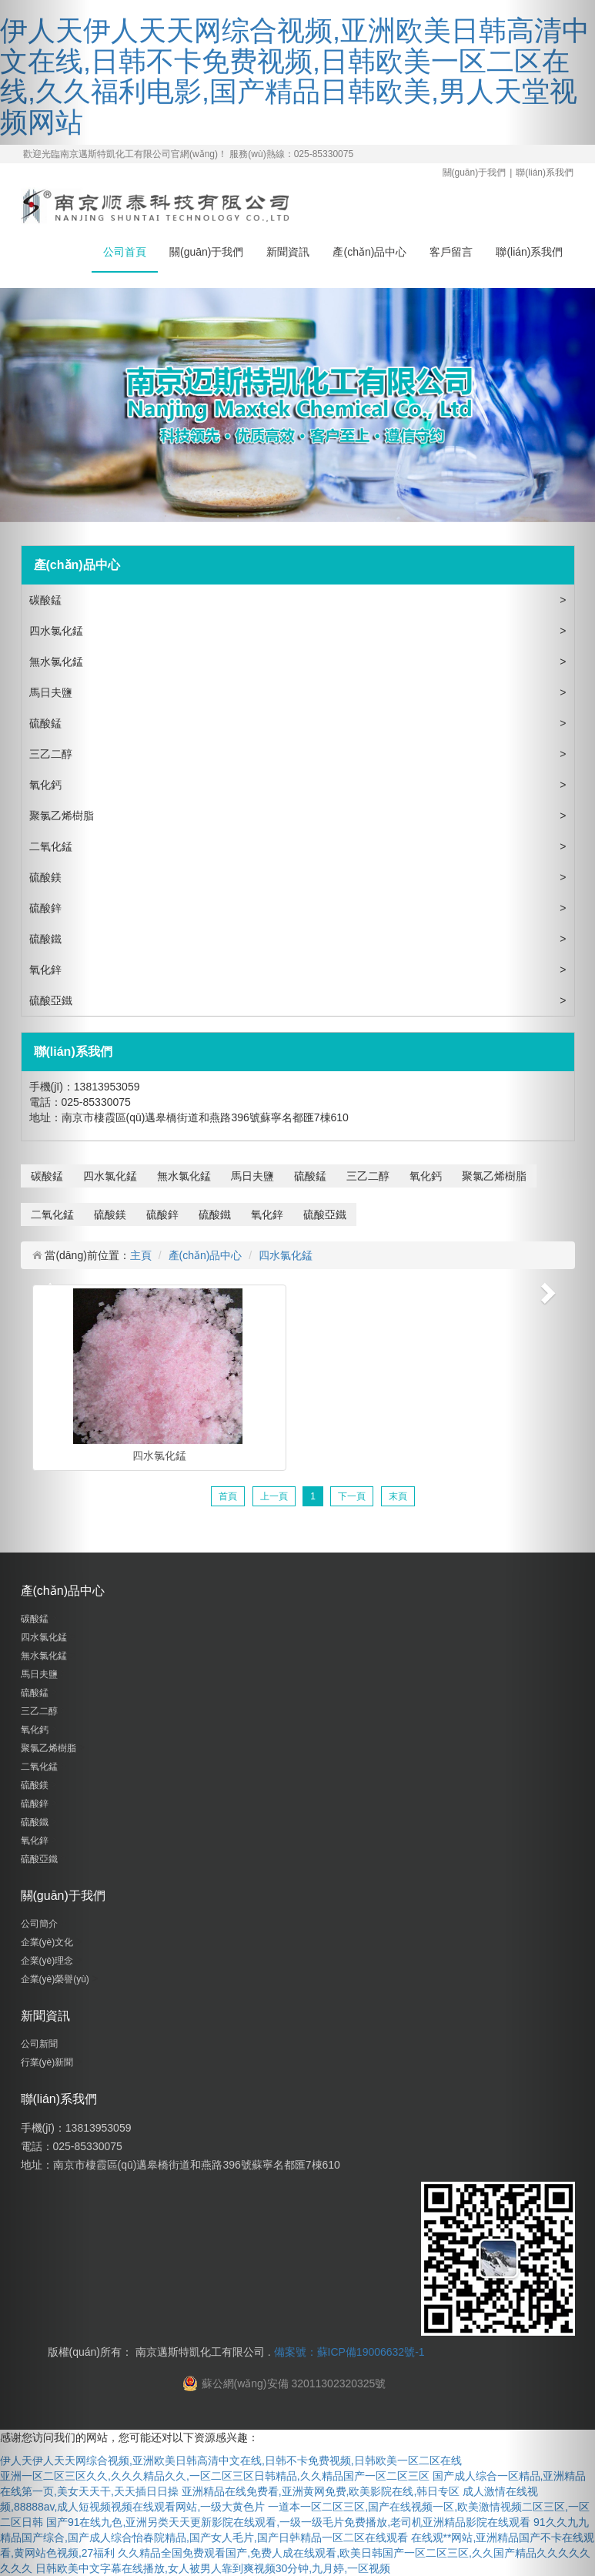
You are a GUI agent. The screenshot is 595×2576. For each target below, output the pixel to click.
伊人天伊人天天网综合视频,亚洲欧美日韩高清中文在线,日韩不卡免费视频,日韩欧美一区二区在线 (231, 2460)
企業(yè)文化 (48, 1942)
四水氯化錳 (57, 631)
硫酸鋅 (47, 908)
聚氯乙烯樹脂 (63, 815)
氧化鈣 (47, 785)
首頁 (228, 1496)
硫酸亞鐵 (52, 1000)
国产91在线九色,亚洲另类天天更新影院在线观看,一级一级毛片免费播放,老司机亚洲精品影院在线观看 (288, 2522)
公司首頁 (124, 252)
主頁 (141, 1255)
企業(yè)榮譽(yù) (56, 1979)
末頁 (398, 1496)
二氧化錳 (52, 846)
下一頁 (352, 1496)
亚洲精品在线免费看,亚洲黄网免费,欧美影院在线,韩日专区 (321, 2491)
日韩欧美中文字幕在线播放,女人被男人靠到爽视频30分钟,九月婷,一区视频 (212, 2568)
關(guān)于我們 (474, 172)
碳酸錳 (47, 600)
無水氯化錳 (57, 661)
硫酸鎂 (47, 877)
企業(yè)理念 (48, 1960)
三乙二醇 (52, 754)
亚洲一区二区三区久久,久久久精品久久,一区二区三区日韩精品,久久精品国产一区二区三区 (215, 2476)
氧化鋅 (47, 969)
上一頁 (274, 1496)
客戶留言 (451, 252)
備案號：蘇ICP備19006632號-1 (349, 2352)
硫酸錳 (47, 723)
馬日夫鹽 (52, 692)
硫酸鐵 (47, 939)
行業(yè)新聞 (48, 2062)
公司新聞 (40, 2043)
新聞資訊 (287, 252)
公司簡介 (40, 1923)
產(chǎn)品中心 (369, 252)
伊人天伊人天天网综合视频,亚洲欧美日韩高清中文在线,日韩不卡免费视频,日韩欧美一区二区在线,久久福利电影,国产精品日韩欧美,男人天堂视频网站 (295, 76)
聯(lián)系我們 (544, 172)
